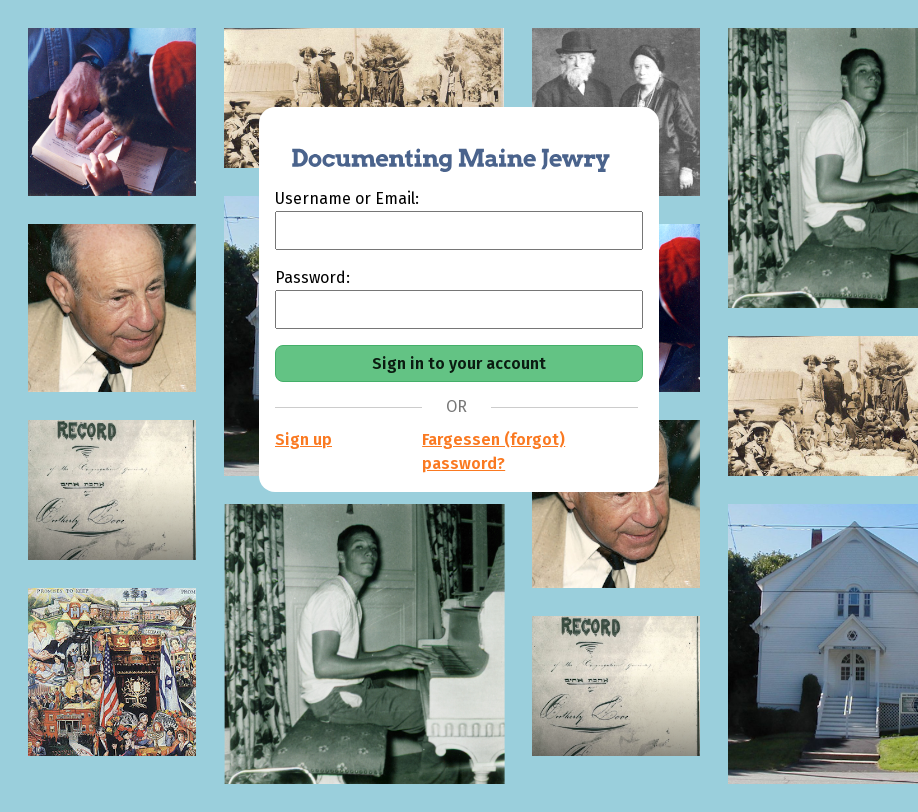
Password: (312, 277)
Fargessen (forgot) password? (493, 451)
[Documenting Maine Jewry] (440, 147)
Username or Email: (347, 198)
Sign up (303, 439)
